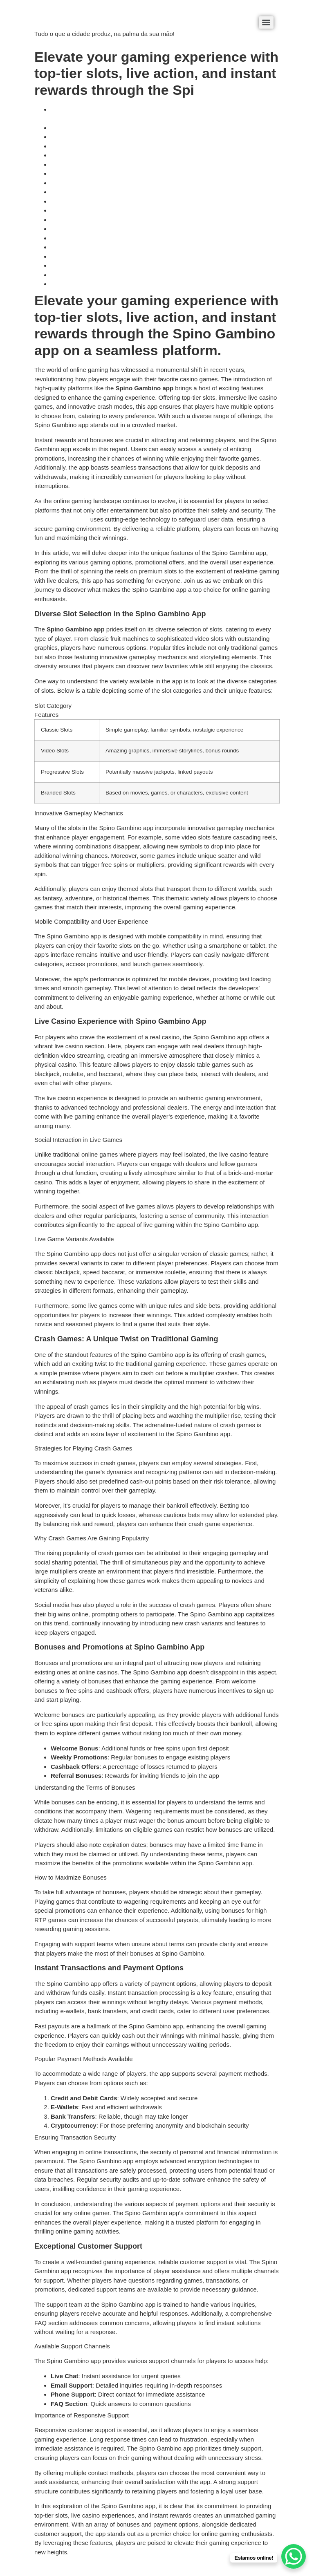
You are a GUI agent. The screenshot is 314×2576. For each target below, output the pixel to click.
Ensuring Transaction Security (91, 256)
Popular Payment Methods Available (100, 247)
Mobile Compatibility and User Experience (107, 146)
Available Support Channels (88, 274)
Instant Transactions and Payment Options (108, 238)
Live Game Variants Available (90, 173)
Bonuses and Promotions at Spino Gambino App (116, 210)
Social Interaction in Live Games (95, 164)
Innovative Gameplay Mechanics (95, 136)
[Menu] (266, 22)
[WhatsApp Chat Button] (293, 2556)
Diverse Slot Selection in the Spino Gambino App (117, 127)
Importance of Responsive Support (98, 283)
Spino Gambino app (61, 519)
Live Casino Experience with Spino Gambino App (117, 155)
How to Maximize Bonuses (87, 228)
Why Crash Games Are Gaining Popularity (108, 201)
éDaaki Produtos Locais (66, 19)
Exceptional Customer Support (92, 265)
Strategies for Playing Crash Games (99, 191)
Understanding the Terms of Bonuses (101, 219)
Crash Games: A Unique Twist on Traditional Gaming (122, 182)
